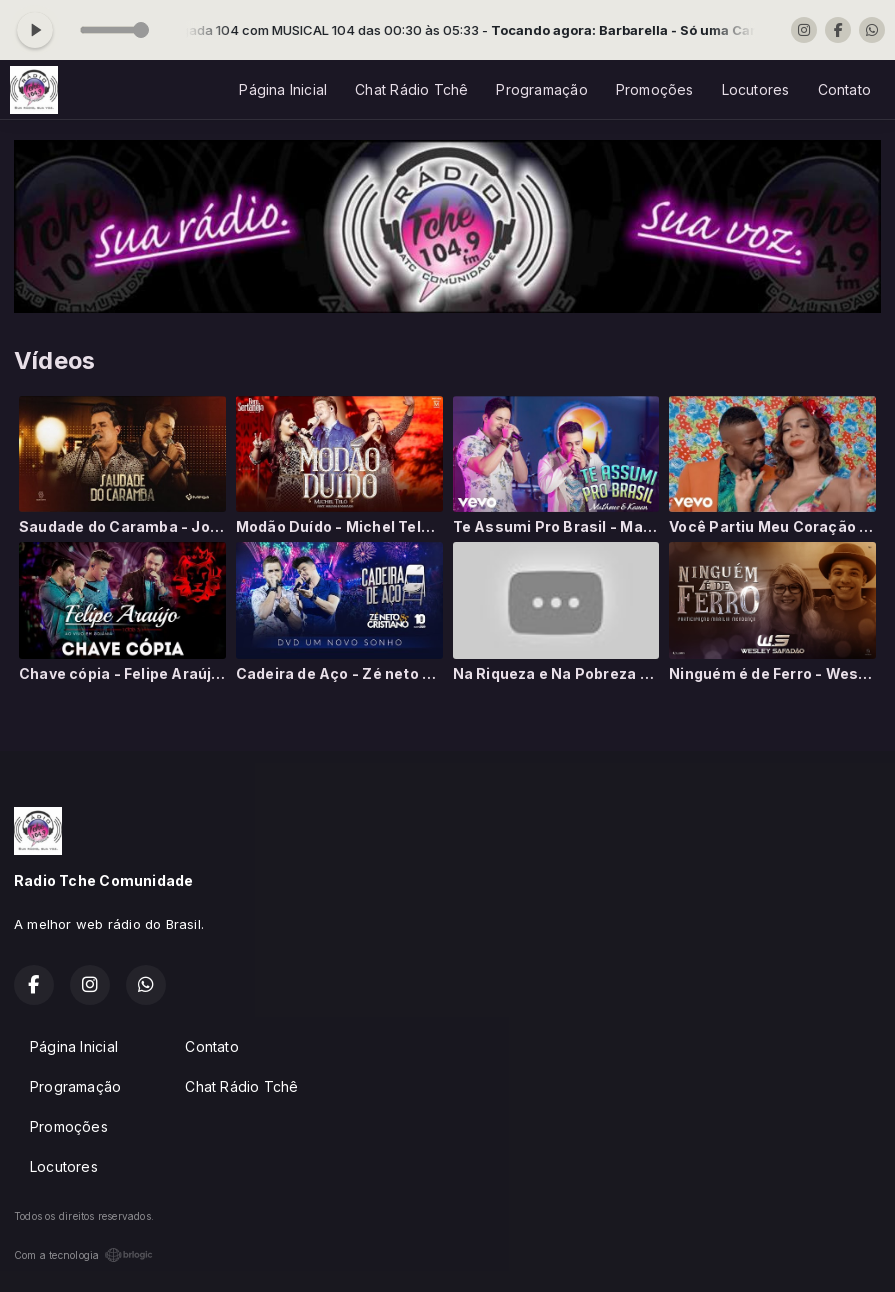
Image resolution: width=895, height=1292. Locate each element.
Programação (541, 89)
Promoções (655, 89)
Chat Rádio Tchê (411, 89)
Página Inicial (283, 89)
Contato (844, 89)
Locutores (756, 89)
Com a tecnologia (83, 1255)
